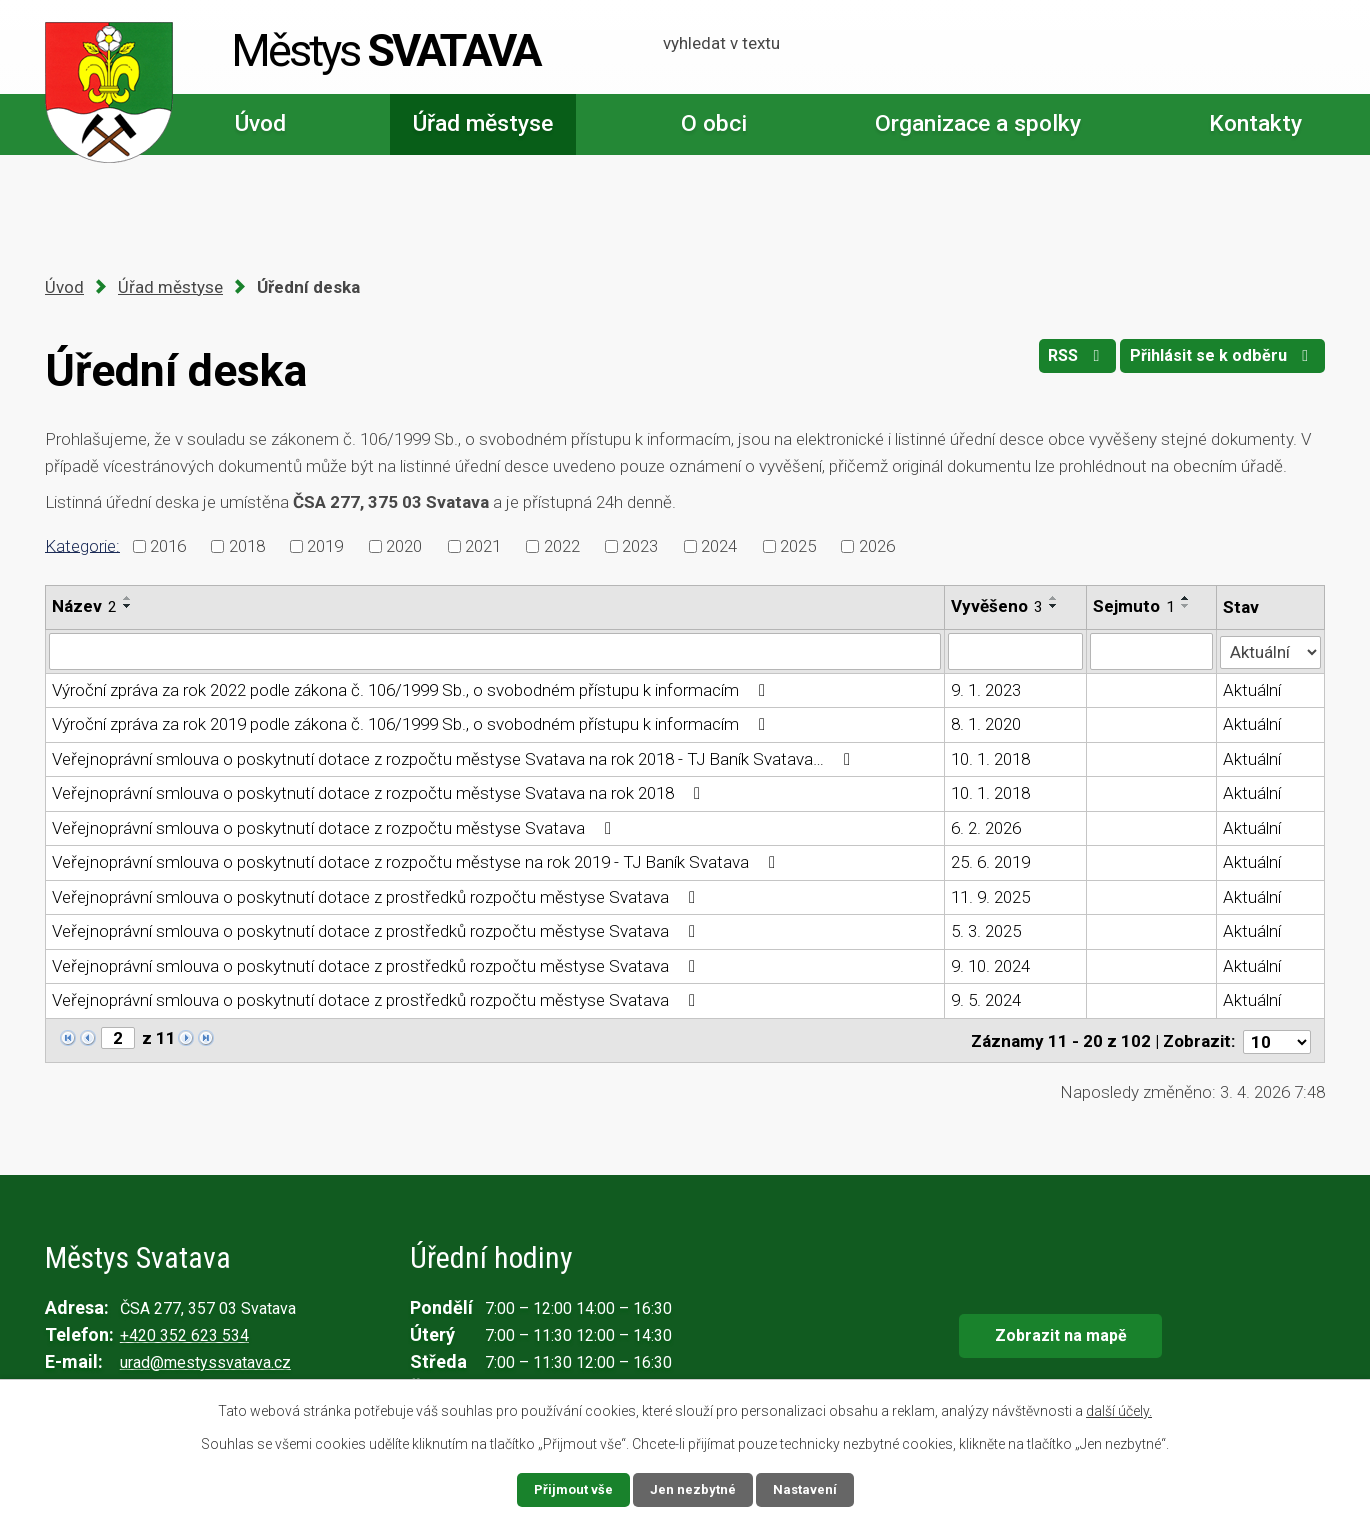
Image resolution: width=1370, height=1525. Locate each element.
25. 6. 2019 (990, 862)
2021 (483, 546)
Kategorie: (82, 545)
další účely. (1119, 1410)
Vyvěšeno (997, 606)
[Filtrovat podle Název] (495, 651)
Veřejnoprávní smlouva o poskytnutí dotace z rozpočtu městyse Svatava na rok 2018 (380, 793)
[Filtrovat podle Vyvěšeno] (1015, 651)
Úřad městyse (483, 123)
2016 (168, 546)
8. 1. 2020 (986, 724)
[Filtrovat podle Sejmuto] (1152, 651)
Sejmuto (1134, 606)
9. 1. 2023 (986, 689)
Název (84, 606)
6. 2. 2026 (986, 827)
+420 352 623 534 (184, 1332)
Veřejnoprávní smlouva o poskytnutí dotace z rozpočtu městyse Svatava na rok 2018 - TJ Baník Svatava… (455, 758)
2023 (640, 546)
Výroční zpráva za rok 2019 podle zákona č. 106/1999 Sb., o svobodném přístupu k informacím (412, 724)
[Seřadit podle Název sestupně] (128, 606)
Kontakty (1255, 123)
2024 (719, 546)
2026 (877, 546)
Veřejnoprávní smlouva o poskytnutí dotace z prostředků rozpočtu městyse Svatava (377, 896)
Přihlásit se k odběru (1220, 361)
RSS (1064, 361)
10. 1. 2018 (990, 758)
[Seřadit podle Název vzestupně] (128, 598)
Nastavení (807, 1489)
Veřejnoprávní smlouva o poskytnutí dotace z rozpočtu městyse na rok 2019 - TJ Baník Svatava (417, 862)
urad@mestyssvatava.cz (205, 1359)
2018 (247, 546)
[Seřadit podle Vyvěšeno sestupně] (1054, 606)
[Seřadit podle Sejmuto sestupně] (1186, 606)
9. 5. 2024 (986, 1000)
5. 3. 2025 (986, 931)
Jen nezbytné (693, 1489)
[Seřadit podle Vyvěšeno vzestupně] (1054, 598)
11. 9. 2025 (990, 896)
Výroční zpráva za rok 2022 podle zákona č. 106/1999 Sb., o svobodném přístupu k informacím (412, 689)
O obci (714, 123)
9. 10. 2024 (990, 965)
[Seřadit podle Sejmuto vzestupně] (1186, 598)
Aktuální (1253, 689)
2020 (404, 546)
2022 (562, 546)
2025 (798, 546)
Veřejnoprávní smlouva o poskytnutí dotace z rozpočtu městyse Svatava (335, 827)
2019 (325, 546)
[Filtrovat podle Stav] (1271, 649)
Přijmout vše (571, 1489)
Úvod (260, 123)
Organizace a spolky (978, 123)
